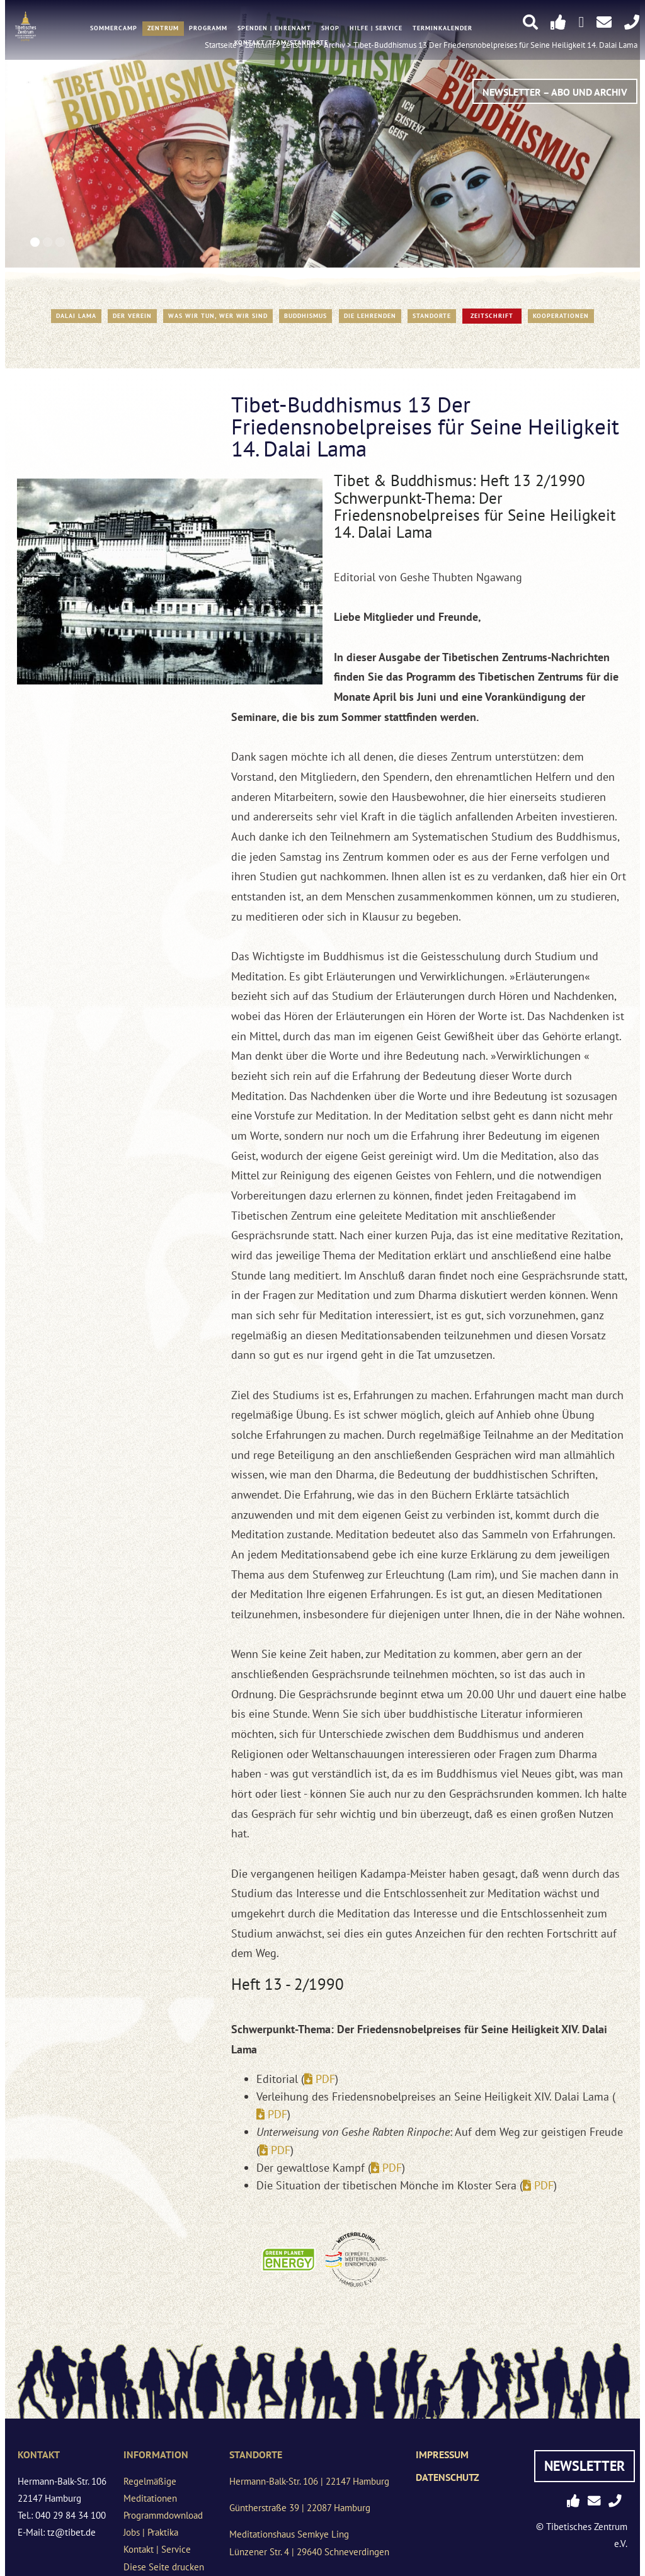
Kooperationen (561, 316)
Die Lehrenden (370, 316)
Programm (208, 29)
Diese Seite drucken (163, 2567)
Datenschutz (447, 2477)
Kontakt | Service (157, 2549)
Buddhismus (305, 316)
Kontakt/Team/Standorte (281, 43)
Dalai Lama (76, 316)
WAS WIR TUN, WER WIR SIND (218, 316)
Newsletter (584, 2466)
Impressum (442, 2454)
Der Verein (132, 316)
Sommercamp (113, 29)
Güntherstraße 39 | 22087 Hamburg (299, 2508)
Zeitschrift (492, 316)
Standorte (432, 316)
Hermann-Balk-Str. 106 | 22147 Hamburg (309, 2481)
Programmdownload (163, 2515)
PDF (325, 2079)
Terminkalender (442, 29)
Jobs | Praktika (150, 2532)
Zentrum (163, 29)
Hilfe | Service (376, 29)
